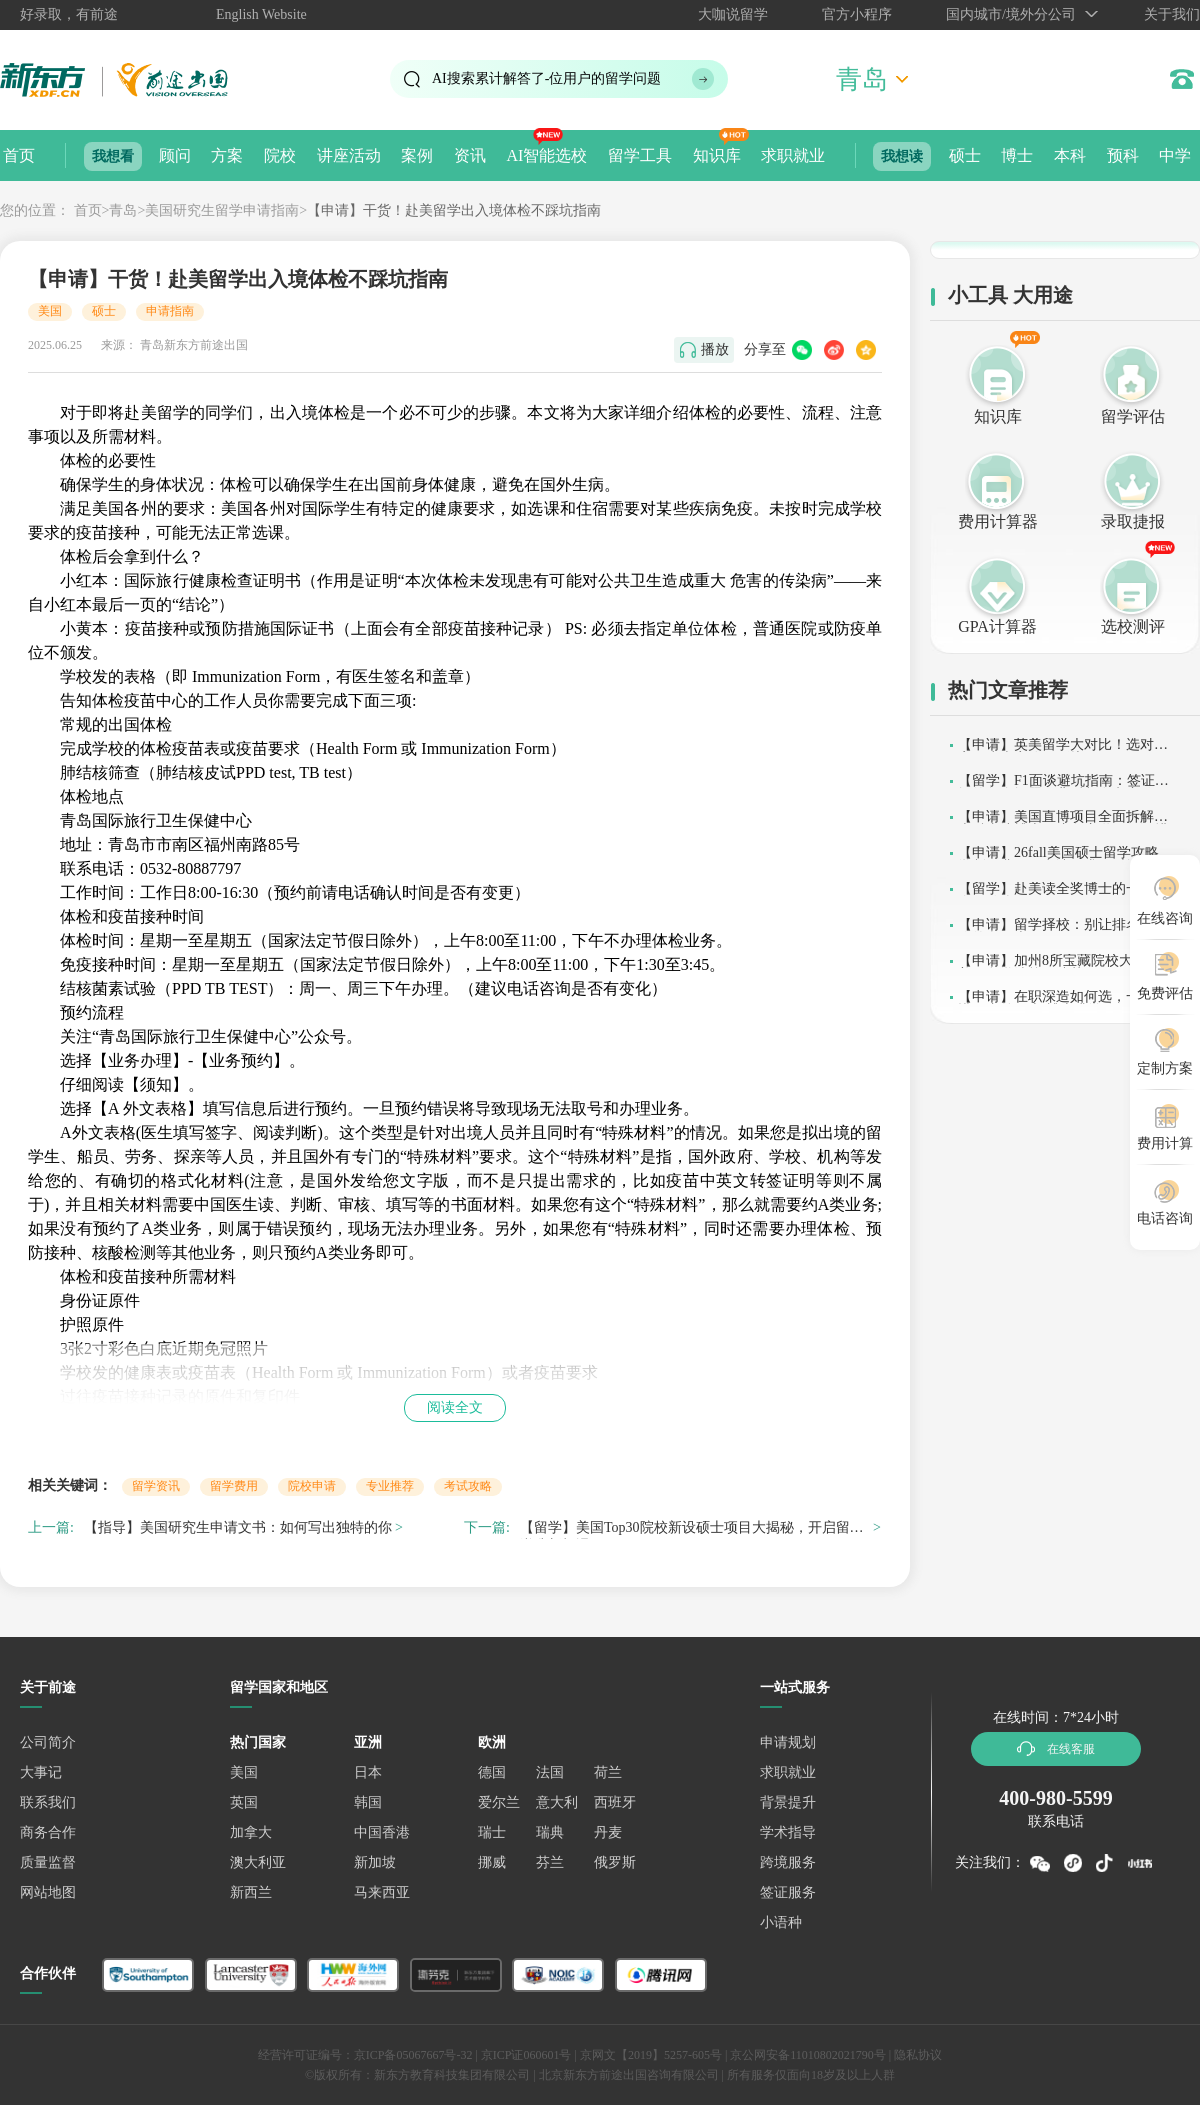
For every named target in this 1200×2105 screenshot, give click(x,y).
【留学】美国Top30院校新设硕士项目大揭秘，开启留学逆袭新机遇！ (692, 1530)
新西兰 (251, 1892)
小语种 (781, 1922)
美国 (50, 311)
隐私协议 (918, 2055)
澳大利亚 (258, 1862)
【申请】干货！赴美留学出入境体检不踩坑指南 (454, 210)
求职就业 (793, 155)
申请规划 (788, 1742)
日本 (368, 1772)
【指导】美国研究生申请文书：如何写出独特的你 (238, 1527)
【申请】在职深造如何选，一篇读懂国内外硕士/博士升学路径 (1063, 1003)
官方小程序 (857, 14)
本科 (1070, 155)
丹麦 (608, 1832)
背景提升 (788, 1802)
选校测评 (1133, 626)
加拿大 (251, 1832)
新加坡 (375, 1862)
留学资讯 (156, 1486)
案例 (417, 155)
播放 (715, 349)
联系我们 (48, 1802)
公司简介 (48, 1742)
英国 (244, 1802)
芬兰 (550, 1862)
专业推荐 (390, 1486)
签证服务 (788, 1892)
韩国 (368, 1802)
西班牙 (615, 1802)
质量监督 (48, 1862)
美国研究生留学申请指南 (222, 210)
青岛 (123, 210)
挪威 (492, 1862)
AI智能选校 (546, 155)
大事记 (41, 1772)
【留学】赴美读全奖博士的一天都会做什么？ (1063, 895)
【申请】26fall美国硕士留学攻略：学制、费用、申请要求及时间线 (1065, 859)
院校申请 (312, 1486)
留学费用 (234, 1486)
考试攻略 (468, 1486)
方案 (227, 155)
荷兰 (608, 1772)
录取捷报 (1133, 521)
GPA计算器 (997, 626)
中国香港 (382, 1832)
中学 (1175, 155)
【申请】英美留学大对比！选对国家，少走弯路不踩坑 (1063, 751)
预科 (1123, 155)
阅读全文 (455, 1407)
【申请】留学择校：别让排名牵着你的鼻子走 (1063, 931)
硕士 (965, 155)
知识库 (717, 155)
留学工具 (640, 155)
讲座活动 (349, 155)
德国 (492, 1772)
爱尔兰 (499, 1802)
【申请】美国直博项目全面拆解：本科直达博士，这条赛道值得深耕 (1063, 823)
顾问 (175, 155)
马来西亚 (382, 1892)
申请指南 (170, 311)
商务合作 (48, 1832)
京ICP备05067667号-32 (413, 2055)
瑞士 (492, 1832)
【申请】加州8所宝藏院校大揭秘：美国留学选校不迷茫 (1066, 967)
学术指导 (788, 1832)
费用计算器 (998, 521)
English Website (261, 14)
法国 (550, 1772)
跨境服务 (788, 1862)
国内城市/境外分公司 (1011, 14)
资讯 (470, 155)
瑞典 (550, 1832)
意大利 (557, 1802)
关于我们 (1172, 14)
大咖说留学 (733, 14)
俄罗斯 (615, 1862)
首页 (19, 155)
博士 (1017, 155)
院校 (280, 155)
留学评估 (1133, 416)
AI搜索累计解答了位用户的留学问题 (546, 78)
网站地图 (48, 1892)
